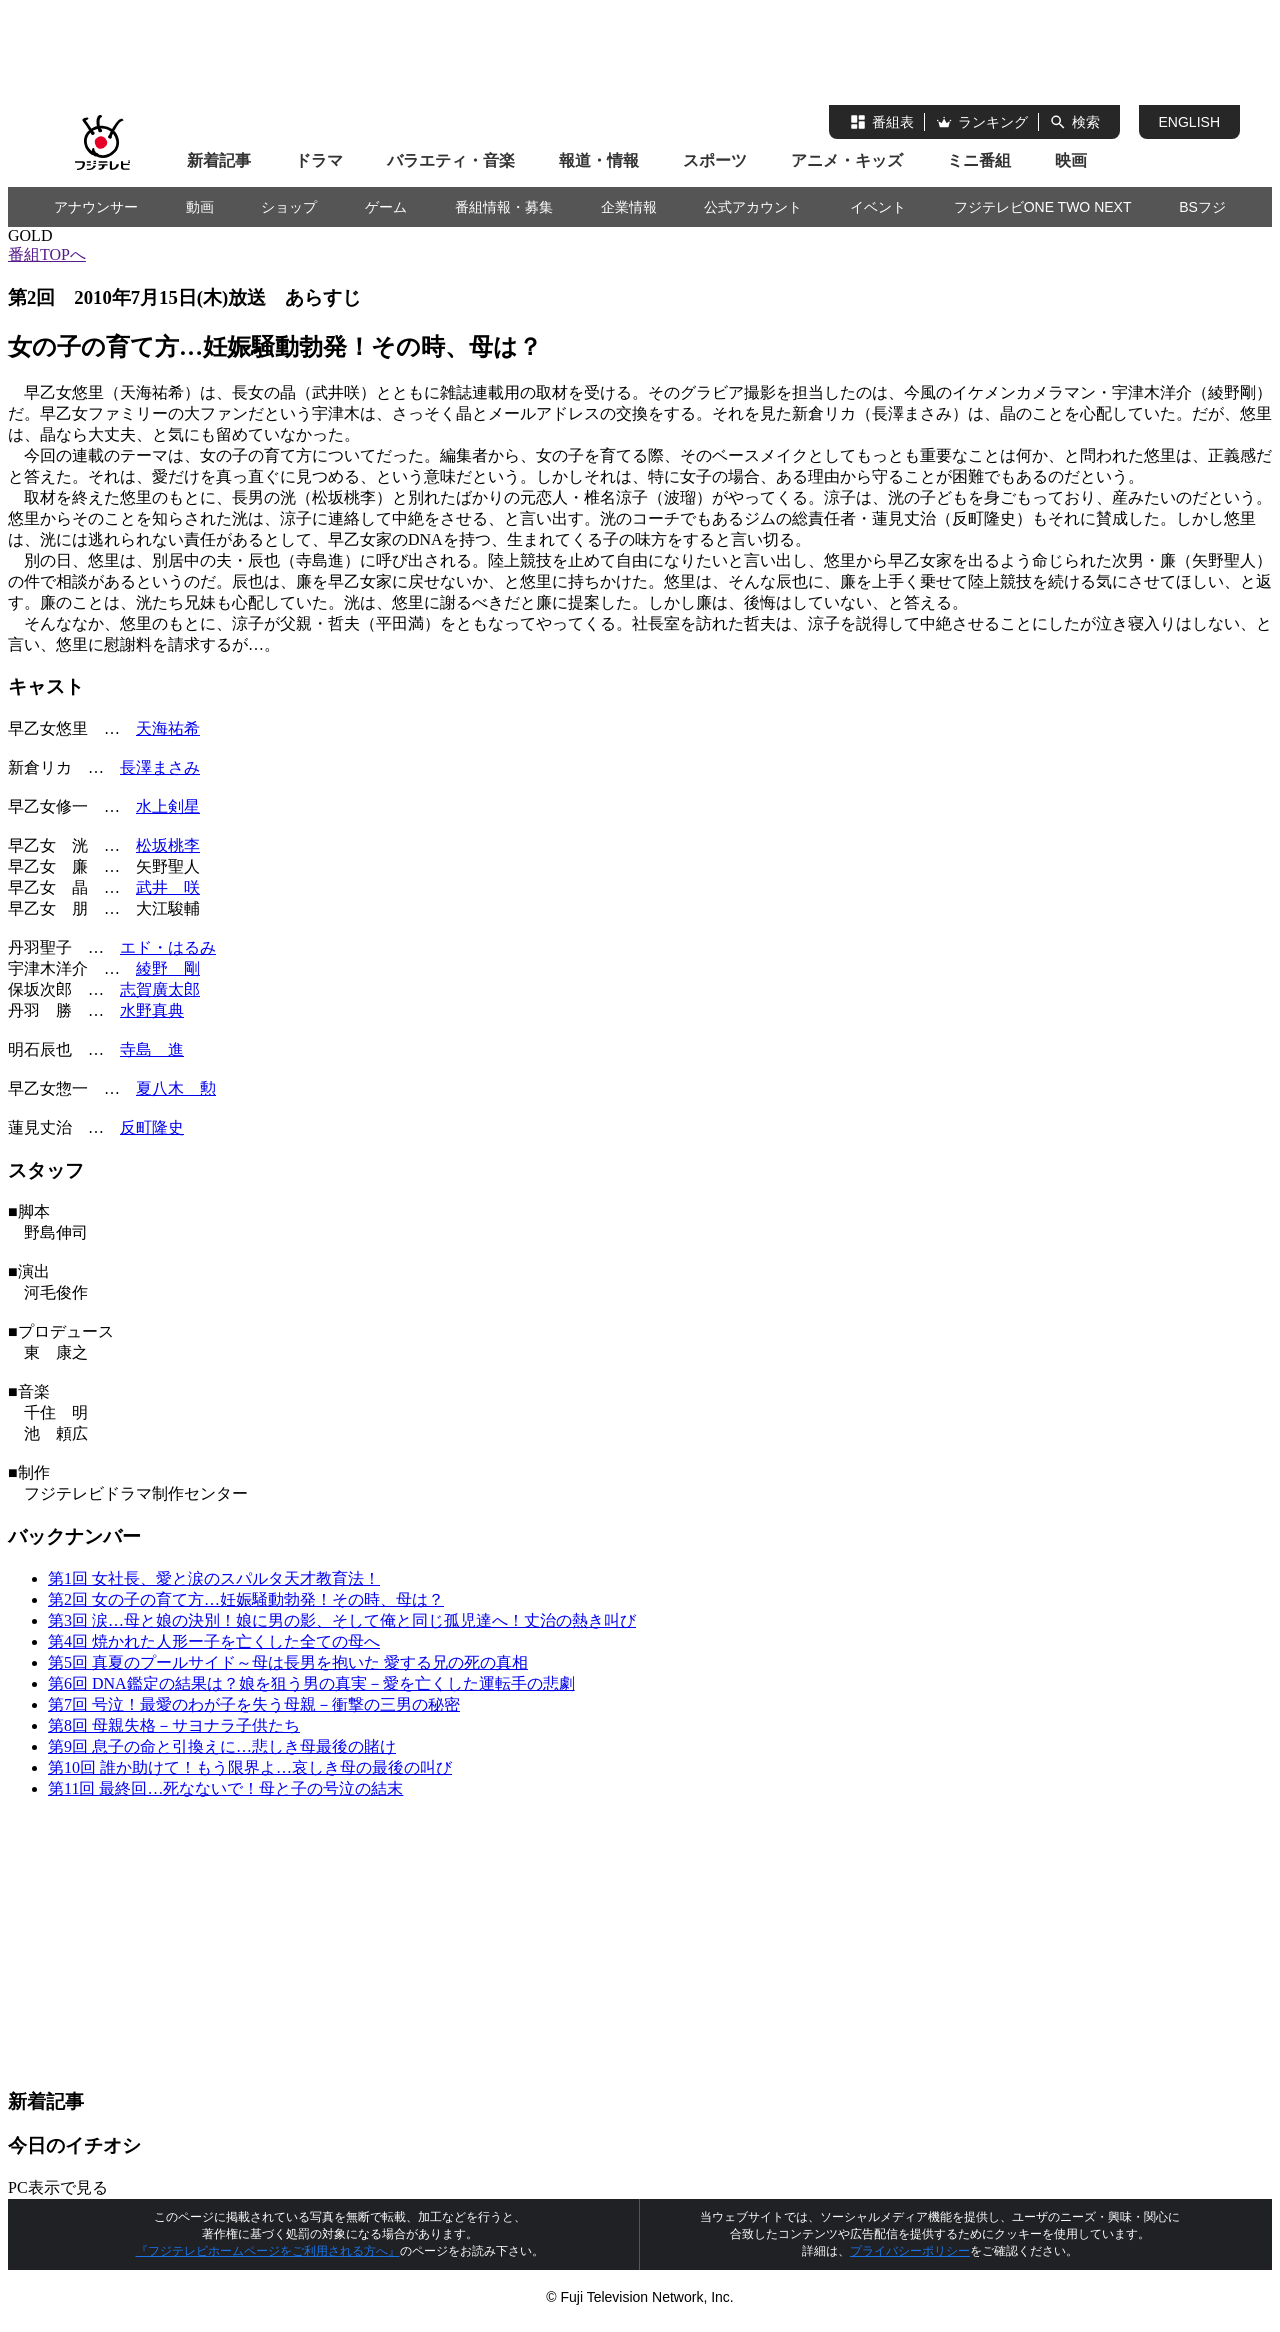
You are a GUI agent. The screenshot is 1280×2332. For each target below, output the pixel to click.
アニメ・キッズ (847, 160)
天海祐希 (168, 728)
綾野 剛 (168, 968)
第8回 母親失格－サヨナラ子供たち (174, 1725)
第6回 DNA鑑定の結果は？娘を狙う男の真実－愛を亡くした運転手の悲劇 (311, 1683)
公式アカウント (753, 207)
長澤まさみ (160, 767)
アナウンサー (96, 207)
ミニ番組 (979, 160)
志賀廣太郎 (160, 989)
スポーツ (715, 160)
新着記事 (219, 160)
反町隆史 (152, 1127)
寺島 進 (152, 1049)
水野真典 (152, 1010)
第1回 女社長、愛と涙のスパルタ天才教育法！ (214, 1578)
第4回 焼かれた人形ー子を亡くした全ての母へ (214, 1641)
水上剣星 (168, 806)
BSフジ (1202, 207)
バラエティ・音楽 (451, 160)
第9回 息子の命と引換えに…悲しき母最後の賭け (222, 1746)
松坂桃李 (168, 845)
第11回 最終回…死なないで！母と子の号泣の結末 (225, 1788)
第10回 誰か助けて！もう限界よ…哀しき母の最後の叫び (250, 1767)
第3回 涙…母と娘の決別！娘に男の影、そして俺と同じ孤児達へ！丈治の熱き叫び (342, 1620)
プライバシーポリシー (910, 2251)
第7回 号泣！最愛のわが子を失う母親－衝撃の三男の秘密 (254, 1704)
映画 (1071, 160)
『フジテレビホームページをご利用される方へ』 (268, 2251)
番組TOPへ (47, 254)
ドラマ (319, 160)
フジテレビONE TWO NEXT (1043, 207)
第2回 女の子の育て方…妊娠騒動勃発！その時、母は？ (246, 1599)
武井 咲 (168, 887)
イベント (878, 207)
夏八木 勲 (176, 1088)
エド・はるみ (168, 947)
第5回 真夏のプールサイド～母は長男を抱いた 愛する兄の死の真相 (288, 1662)
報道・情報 (599, 160)
